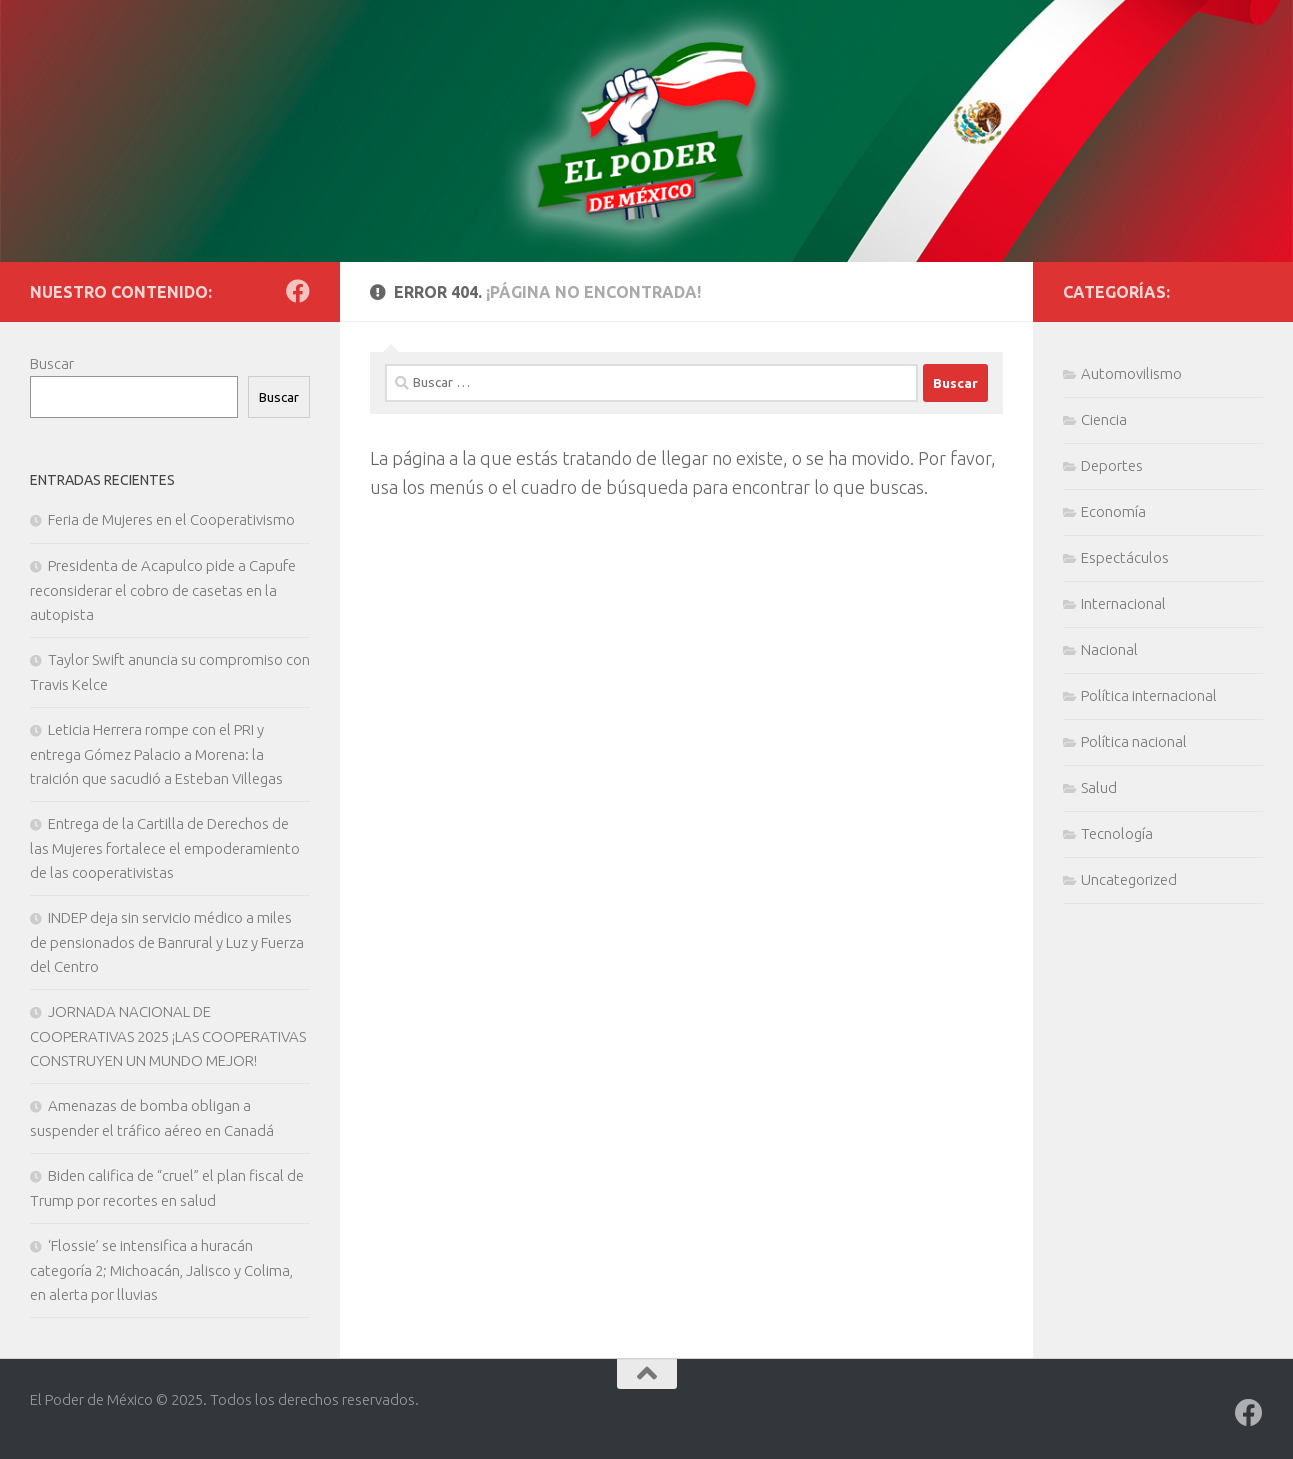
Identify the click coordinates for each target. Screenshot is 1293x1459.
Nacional (1109, 649)
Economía (1113, 511)
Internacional (1123, 603)
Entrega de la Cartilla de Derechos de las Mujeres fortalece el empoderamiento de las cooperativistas (165, 848)
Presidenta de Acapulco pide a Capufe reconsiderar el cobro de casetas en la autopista (163, 590)
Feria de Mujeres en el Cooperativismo (171, 519)
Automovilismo (1131, 373)
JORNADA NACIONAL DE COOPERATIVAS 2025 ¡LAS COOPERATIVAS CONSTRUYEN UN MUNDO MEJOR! (168, 1036)
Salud (1099, 787)
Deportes (1112, 465)
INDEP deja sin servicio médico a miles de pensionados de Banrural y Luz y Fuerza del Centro (167, 942)
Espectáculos (1125, 557)
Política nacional (1134, 741)
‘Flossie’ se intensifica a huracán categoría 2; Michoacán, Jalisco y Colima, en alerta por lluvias (161, 1270)
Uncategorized (1129, 879)
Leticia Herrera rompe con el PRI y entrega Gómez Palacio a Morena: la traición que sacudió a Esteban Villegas (156, 754)
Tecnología (1117, 833)
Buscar (52, 363)
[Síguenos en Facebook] (298, 291)
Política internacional (1149, 695)
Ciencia (1104, 419)
